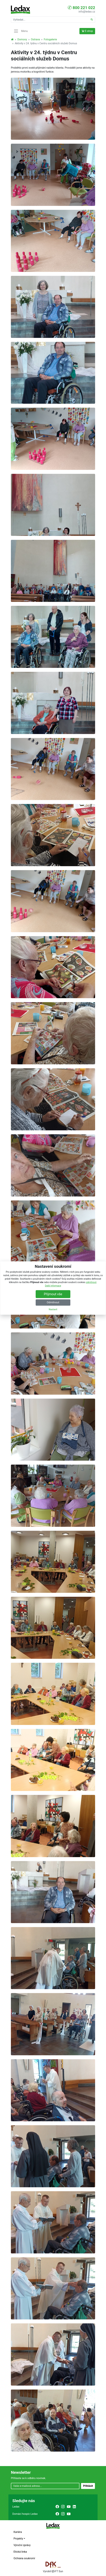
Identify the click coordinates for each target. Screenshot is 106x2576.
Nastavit (53, 1309)
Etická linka (20, 2551)
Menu (21, 31)
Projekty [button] (18, 2538)
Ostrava (35, 39)
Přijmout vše (53, 1294)
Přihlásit (88, 2485)
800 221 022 (81, 7)
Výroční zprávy (22, 2545)
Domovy (22, 39)
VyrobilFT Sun (53, 2571)
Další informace (53, 1285)
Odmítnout (53, 1302)
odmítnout (91, 1282)
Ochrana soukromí (24, 2558)
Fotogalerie (50, 39)
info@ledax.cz (87, 11)
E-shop (87, 31)
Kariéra (18, 2532)
